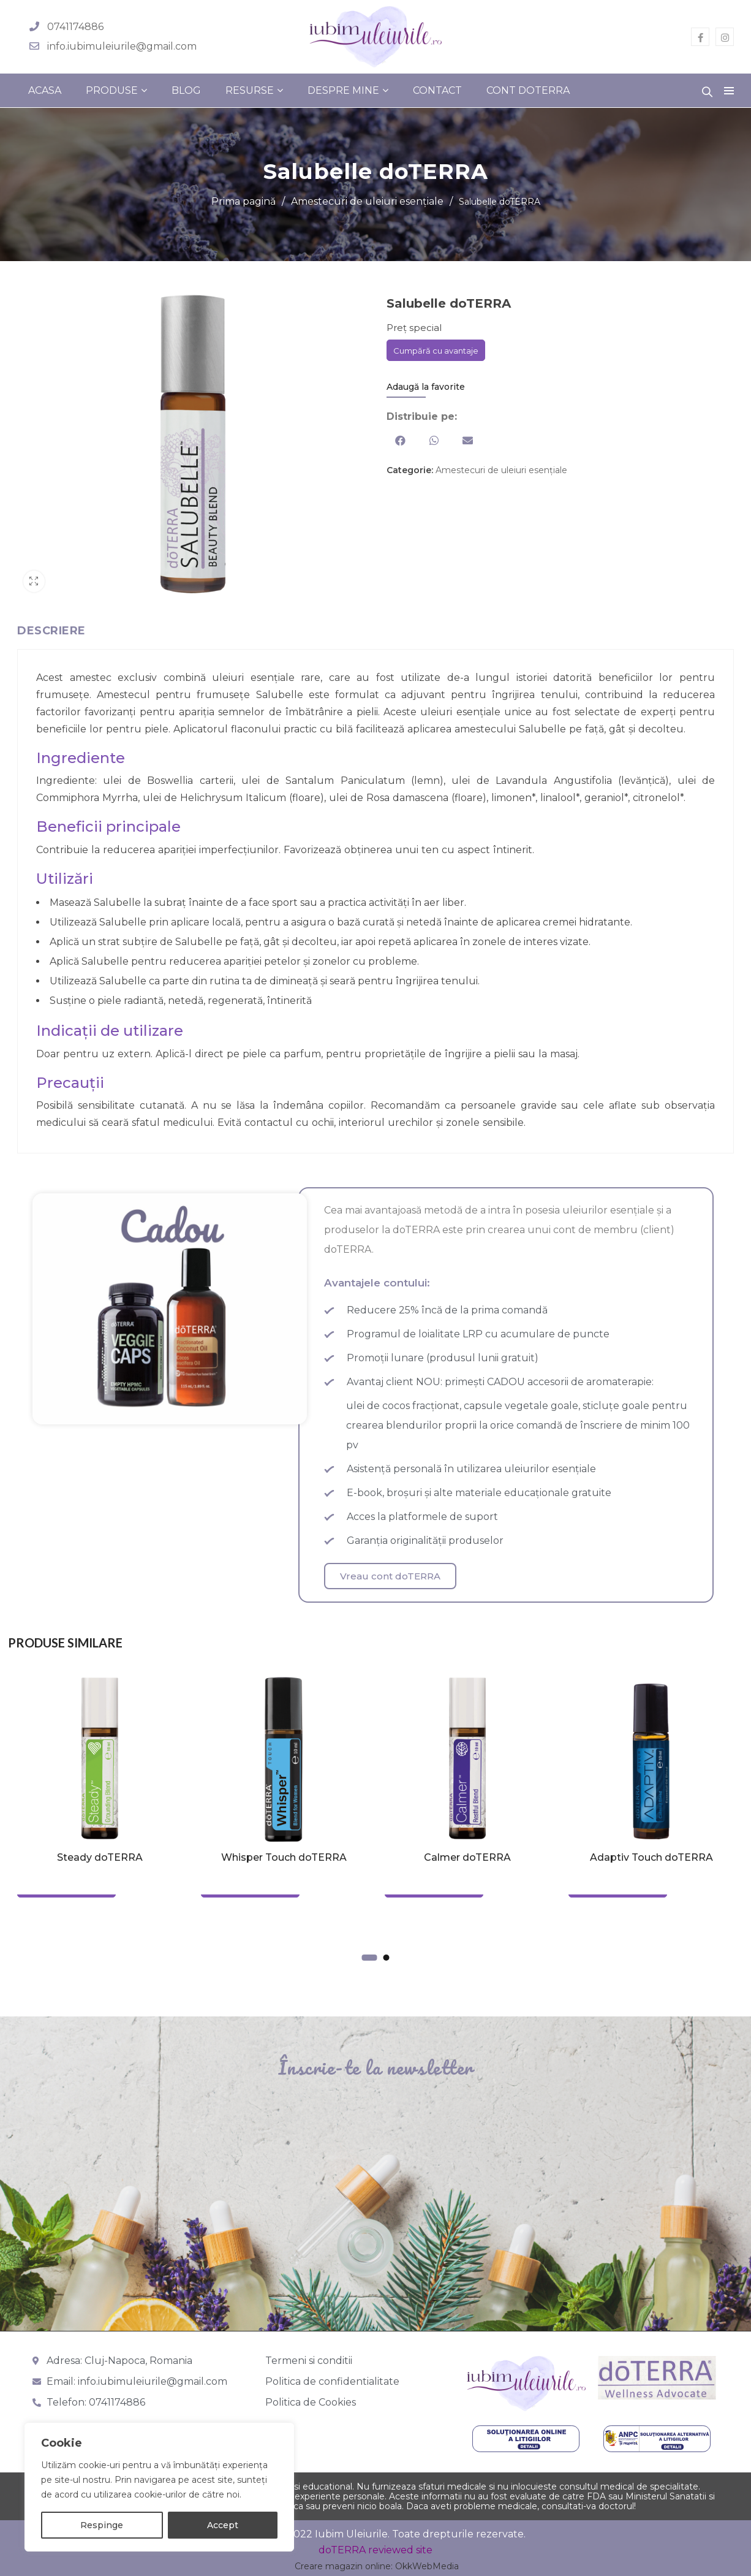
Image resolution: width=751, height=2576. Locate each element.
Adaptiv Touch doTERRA (651, 1857)
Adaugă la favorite (426, 386)
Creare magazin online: (344, 2566)
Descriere (51, 630)
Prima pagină (243, 201)
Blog (186, 90)
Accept (222, 2525)
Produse (112, 90)
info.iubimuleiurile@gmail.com (122, 46)
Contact (437, 90)
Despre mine (343, 90)
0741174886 (75, 26)
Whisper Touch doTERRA (284, 1857)
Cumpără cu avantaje (435, 350)
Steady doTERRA (100, 1857)
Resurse (249, 90)
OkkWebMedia (427, 2566)
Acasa (44, 90)
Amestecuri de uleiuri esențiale (367, 201)
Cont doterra (528, 90)
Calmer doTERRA (467, 1857)
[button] (400, 440)
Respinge (101, 2525)
